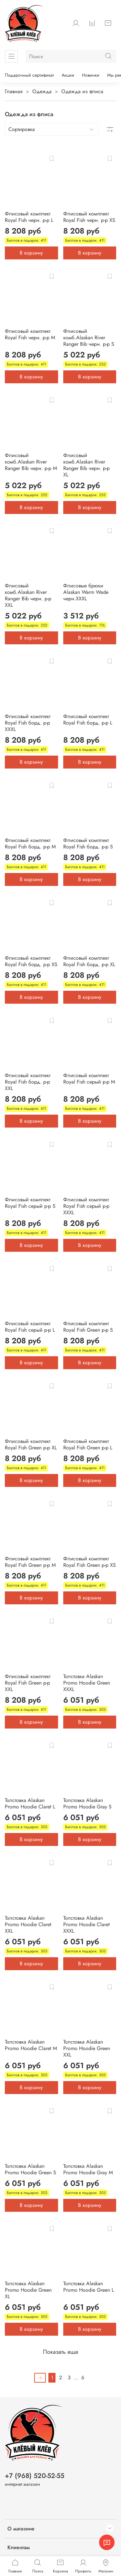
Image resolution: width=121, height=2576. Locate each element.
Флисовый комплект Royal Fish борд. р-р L (87, 719)
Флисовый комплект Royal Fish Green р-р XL (31, 1444)
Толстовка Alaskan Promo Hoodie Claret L (30, 1803)
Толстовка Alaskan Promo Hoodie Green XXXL (86, 1683)
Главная (14, 91)
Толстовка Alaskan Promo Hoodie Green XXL (86, 2048)
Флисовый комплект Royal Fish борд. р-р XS (31, 961)
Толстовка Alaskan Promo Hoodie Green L (88, 2287)
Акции (68, 75)
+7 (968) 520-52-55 (34, 2476)
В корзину (31, 253)
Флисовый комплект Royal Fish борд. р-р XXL (27, 1082)
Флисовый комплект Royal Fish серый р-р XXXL (86, 1206)
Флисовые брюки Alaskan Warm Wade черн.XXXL (85, 592)
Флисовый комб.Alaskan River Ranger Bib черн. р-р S (88, 337)
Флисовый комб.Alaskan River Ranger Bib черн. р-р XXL (28, 595)
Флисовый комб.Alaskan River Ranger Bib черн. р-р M (31, 462)
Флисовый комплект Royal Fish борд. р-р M (30, 843)
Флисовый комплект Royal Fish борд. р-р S (88, 843)
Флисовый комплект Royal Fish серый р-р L (30, 1327)
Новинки (90, 75)
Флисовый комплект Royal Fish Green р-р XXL (27, 1683)
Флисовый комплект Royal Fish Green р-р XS (89, 1562)
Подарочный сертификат (29, 75)
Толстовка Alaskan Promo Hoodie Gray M (88, 2169)
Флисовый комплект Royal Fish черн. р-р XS (89, 217)
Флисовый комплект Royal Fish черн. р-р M (30, 334)
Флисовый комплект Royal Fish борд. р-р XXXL (27, 723)
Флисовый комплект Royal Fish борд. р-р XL (89, 961)
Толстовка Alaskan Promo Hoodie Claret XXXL (86, 1924)
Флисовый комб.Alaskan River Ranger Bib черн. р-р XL (86, 465)
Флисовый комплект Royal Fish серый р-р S (30, 1203)
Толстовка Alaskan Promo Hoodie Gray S (87, 1803)
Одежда (42, 91)
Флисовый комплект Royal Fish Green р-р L (87, 1444)
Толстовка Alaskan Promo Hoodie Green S (30, 2169)
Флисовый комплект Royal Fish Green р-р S (88, 1327)
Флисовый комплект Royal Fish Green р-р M (30, 1562)
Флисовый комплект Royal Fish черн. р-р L (29, 217)
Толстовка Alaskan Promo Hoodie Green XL (28, 2290)
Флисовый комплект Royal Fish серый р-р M (89, 1079)
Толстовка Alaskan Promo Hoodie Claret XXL (28, 1924)
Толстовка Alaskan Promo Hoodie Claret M (31, 2045)
